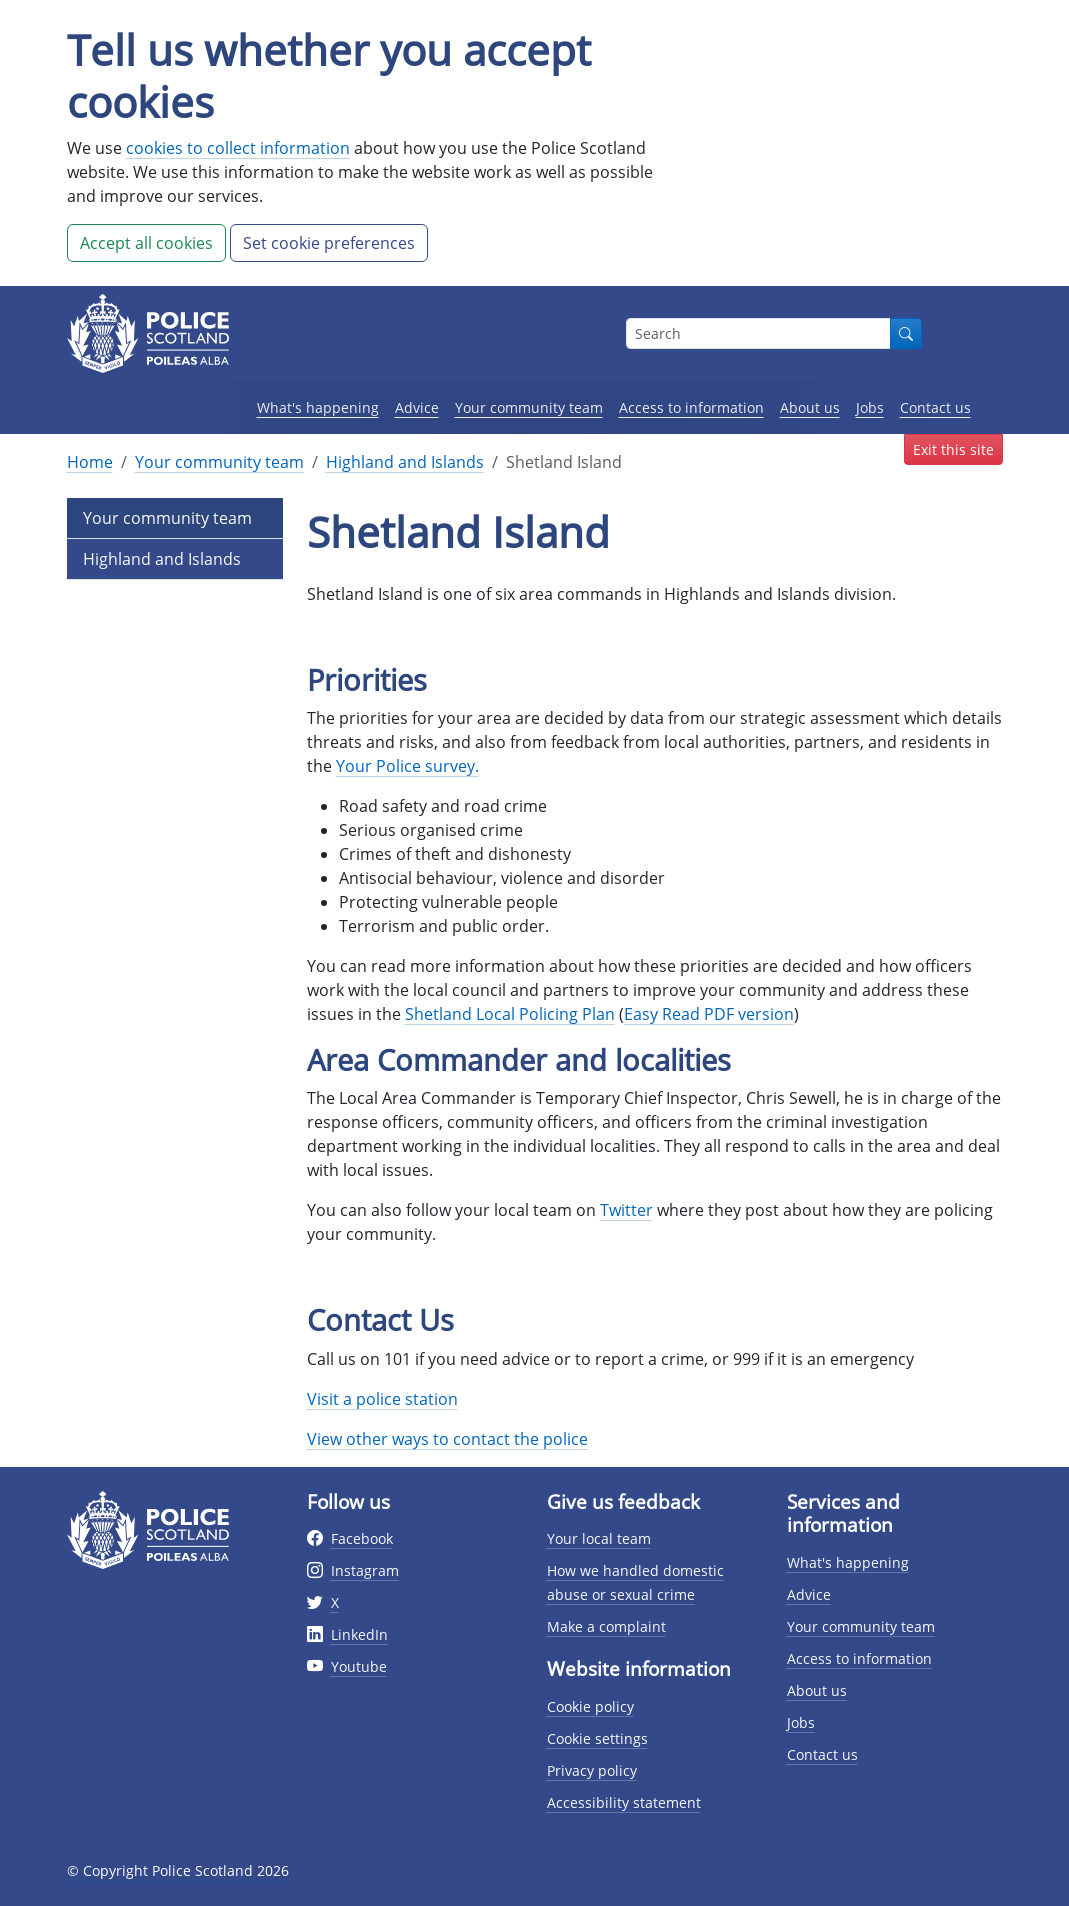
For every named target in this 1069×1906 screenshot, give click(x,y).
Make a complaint (606, 1626)
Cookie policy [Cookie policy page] (590, 1706)
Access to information (691, 407)
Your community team (529, 407)
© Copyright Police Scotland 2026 (178, 1870)
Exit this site (953, 449)
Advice (417, 407)
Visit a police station (382, 1399)
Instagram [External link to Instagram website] (365, 1570)
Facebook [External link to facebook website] (362, 1538)
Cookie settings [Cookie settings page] (597, 1738)
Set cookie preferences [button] (329, 243)
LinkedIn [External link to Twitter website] (359, 1634)
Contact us (935, 407)
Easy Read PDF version (709, 1014)
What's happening (318, 407)
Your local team (599, 1538)
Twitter (626, 1210)
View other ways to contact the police (447, 1439)
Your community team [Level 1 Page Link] (167, 518)
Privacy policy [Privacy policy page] (592, 1770)
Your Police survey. (407, 766)
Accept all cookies (146, 243)
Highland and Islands (405, 462)
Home (90, 462)
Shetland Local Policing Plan (510, 1014)
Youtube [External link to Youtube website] (359, 1666)
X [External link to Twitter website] (335, 1602)
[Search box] (758, 333)
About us (810, 407)
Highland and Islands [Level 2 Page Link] (162, 559)
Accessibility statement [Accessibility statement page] (624, 1802)
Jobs (870, 407)
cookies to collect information (238, 148)
